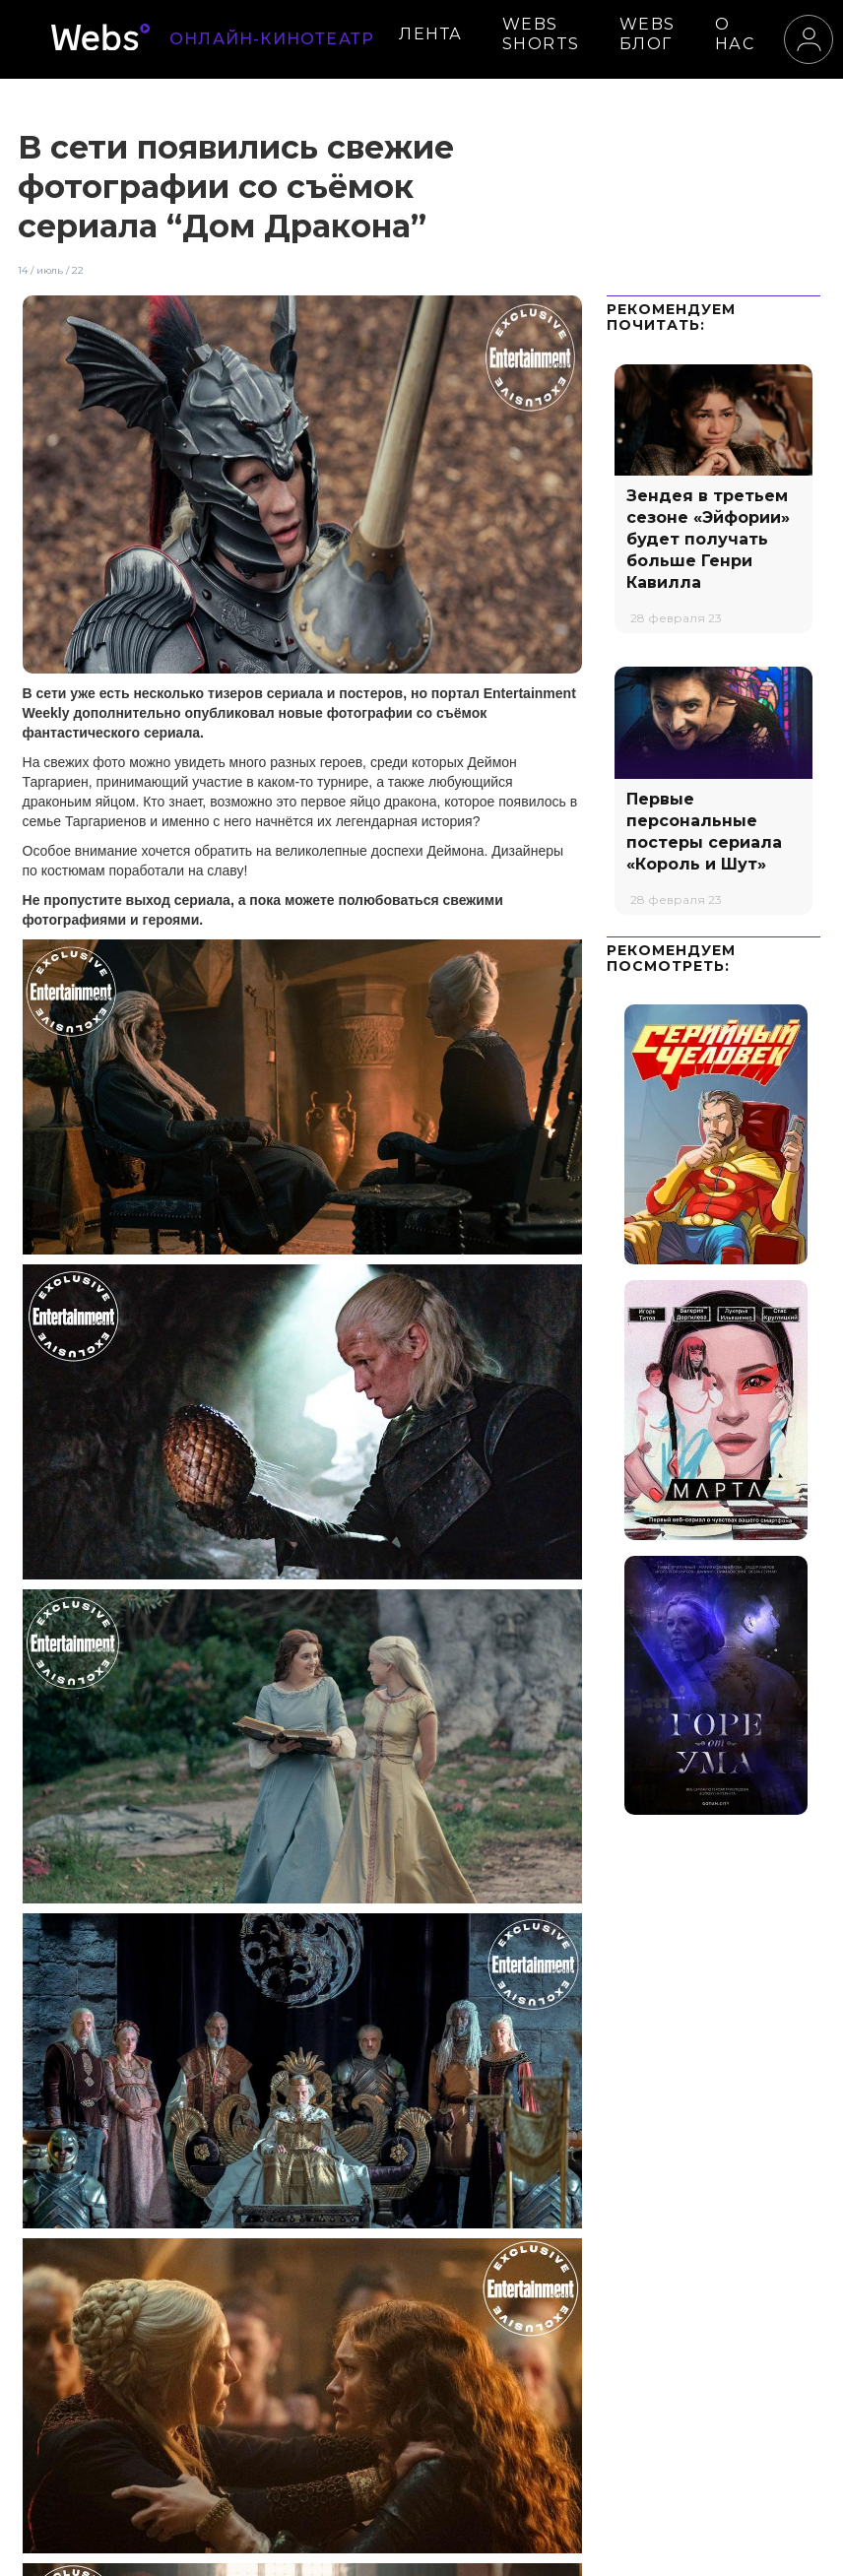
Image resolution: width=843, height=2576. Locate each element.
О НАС (735, 34)
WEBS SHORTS (541, 34)
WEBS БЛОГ (647, 34)
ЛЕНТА (431, 34)
